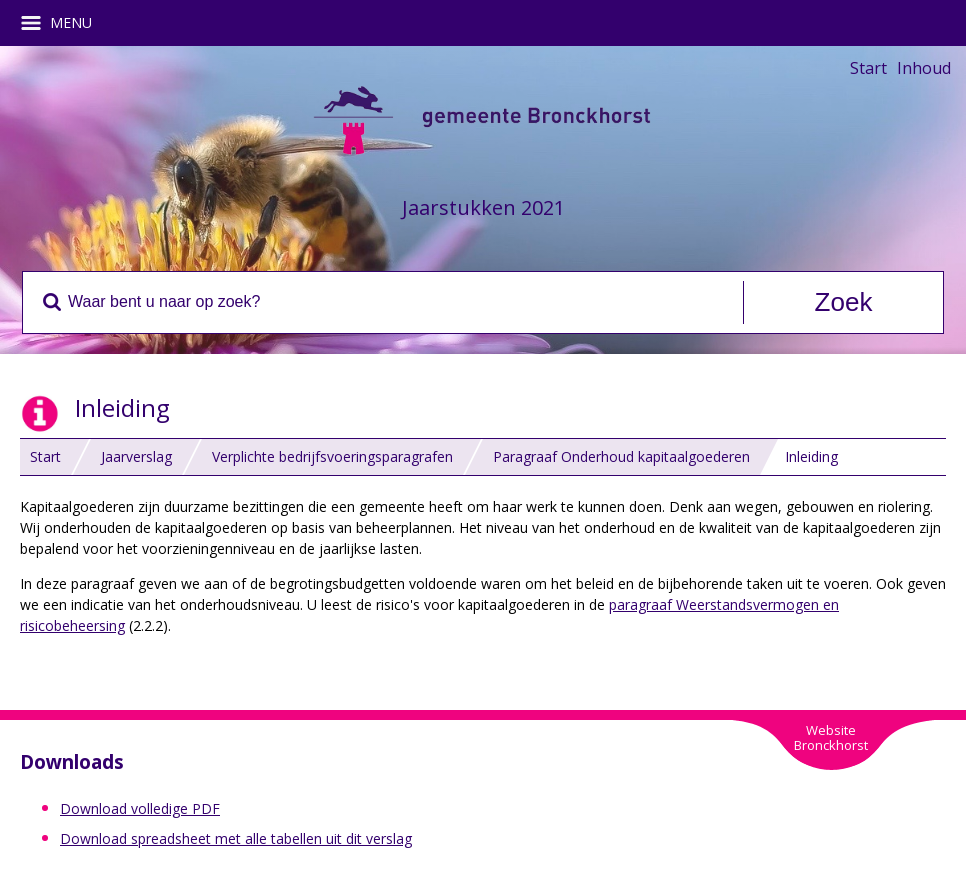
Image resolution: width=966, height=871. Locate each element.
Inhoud (924, 68)
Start (868, 68)
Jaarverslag (136, 456)
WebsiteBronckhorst (831, 737)
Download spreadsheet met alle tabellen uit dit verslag (236, 838)
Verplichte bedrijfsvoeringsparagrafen (332, 456)
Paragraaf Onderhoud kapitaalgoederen (621, 456)
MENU (63, 23)
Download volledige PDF (140, 808)
